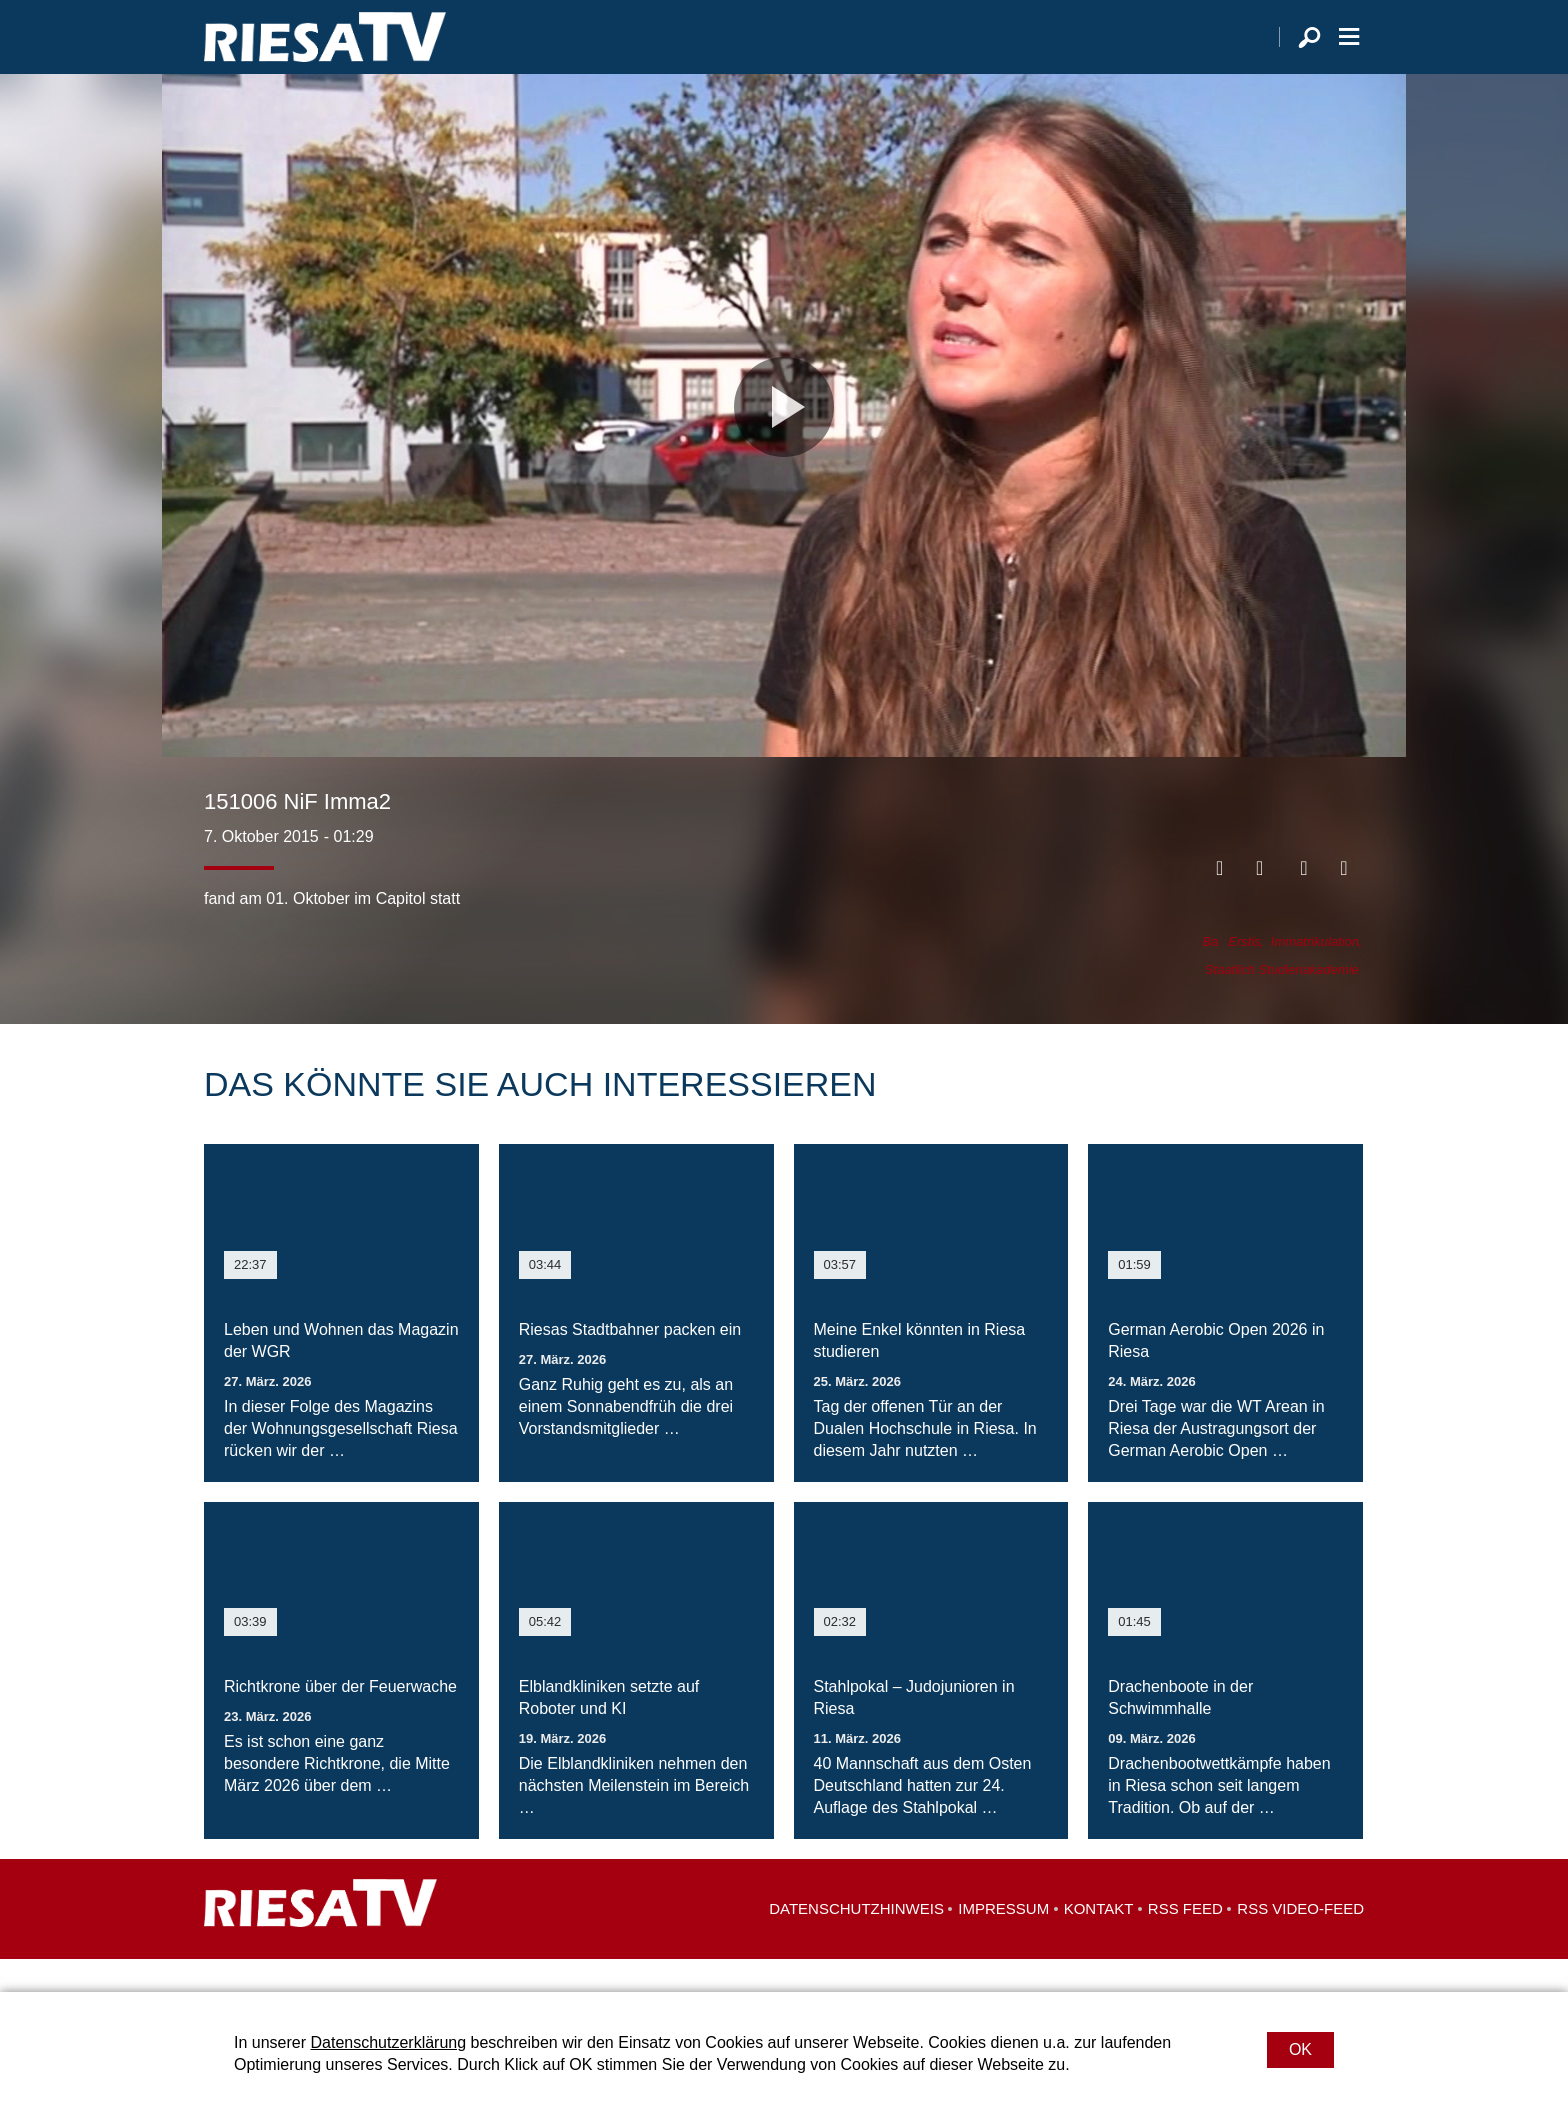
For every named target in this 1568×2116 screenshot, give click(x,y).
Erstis (1244, 974)
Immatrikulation (1315, 974)
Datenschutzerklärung (388, 2042)
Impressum (1003, 1941)
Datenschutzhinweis (856, 1941)
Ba (1210, 974)
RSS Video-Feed (1300, 1941)
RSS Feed (1185, 1941)
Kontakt (1099, 1941)
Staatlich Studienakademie (1282, 1002)
